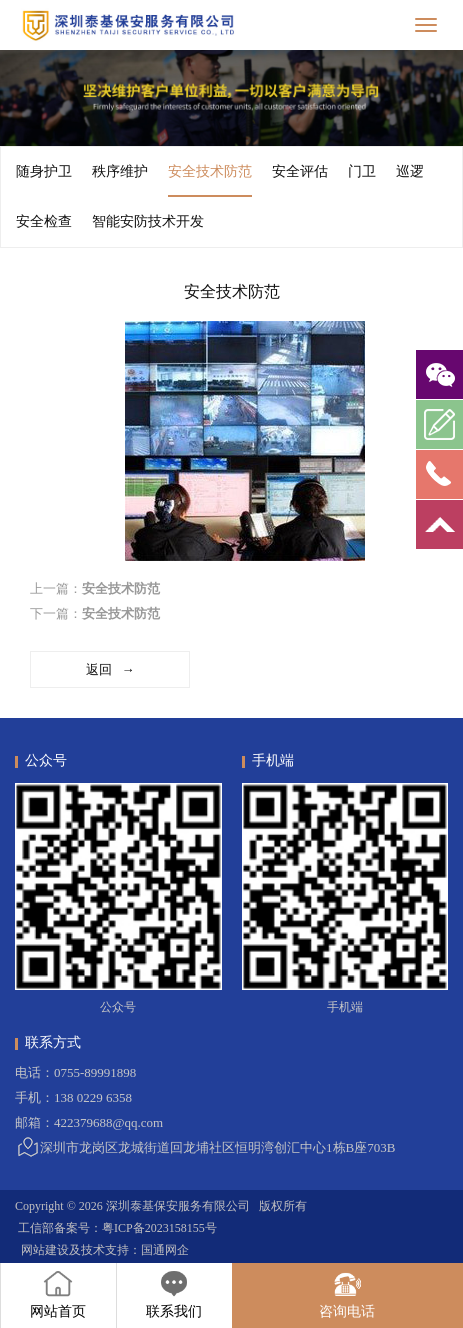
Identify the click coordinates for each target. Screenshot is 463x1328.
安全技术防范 (210, 180)
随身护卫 (44, 171)
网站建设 (45, 1250)
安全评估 (300, 171)
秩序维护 (120, 171)
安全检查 (44, 221)
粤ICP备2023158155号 (159, 1228)
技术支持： (111, 1250)
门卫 (362, 171)
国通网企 (165, 1250)
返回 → (110, 669)
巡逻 (410, 171)
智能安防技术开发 (148, 221)
